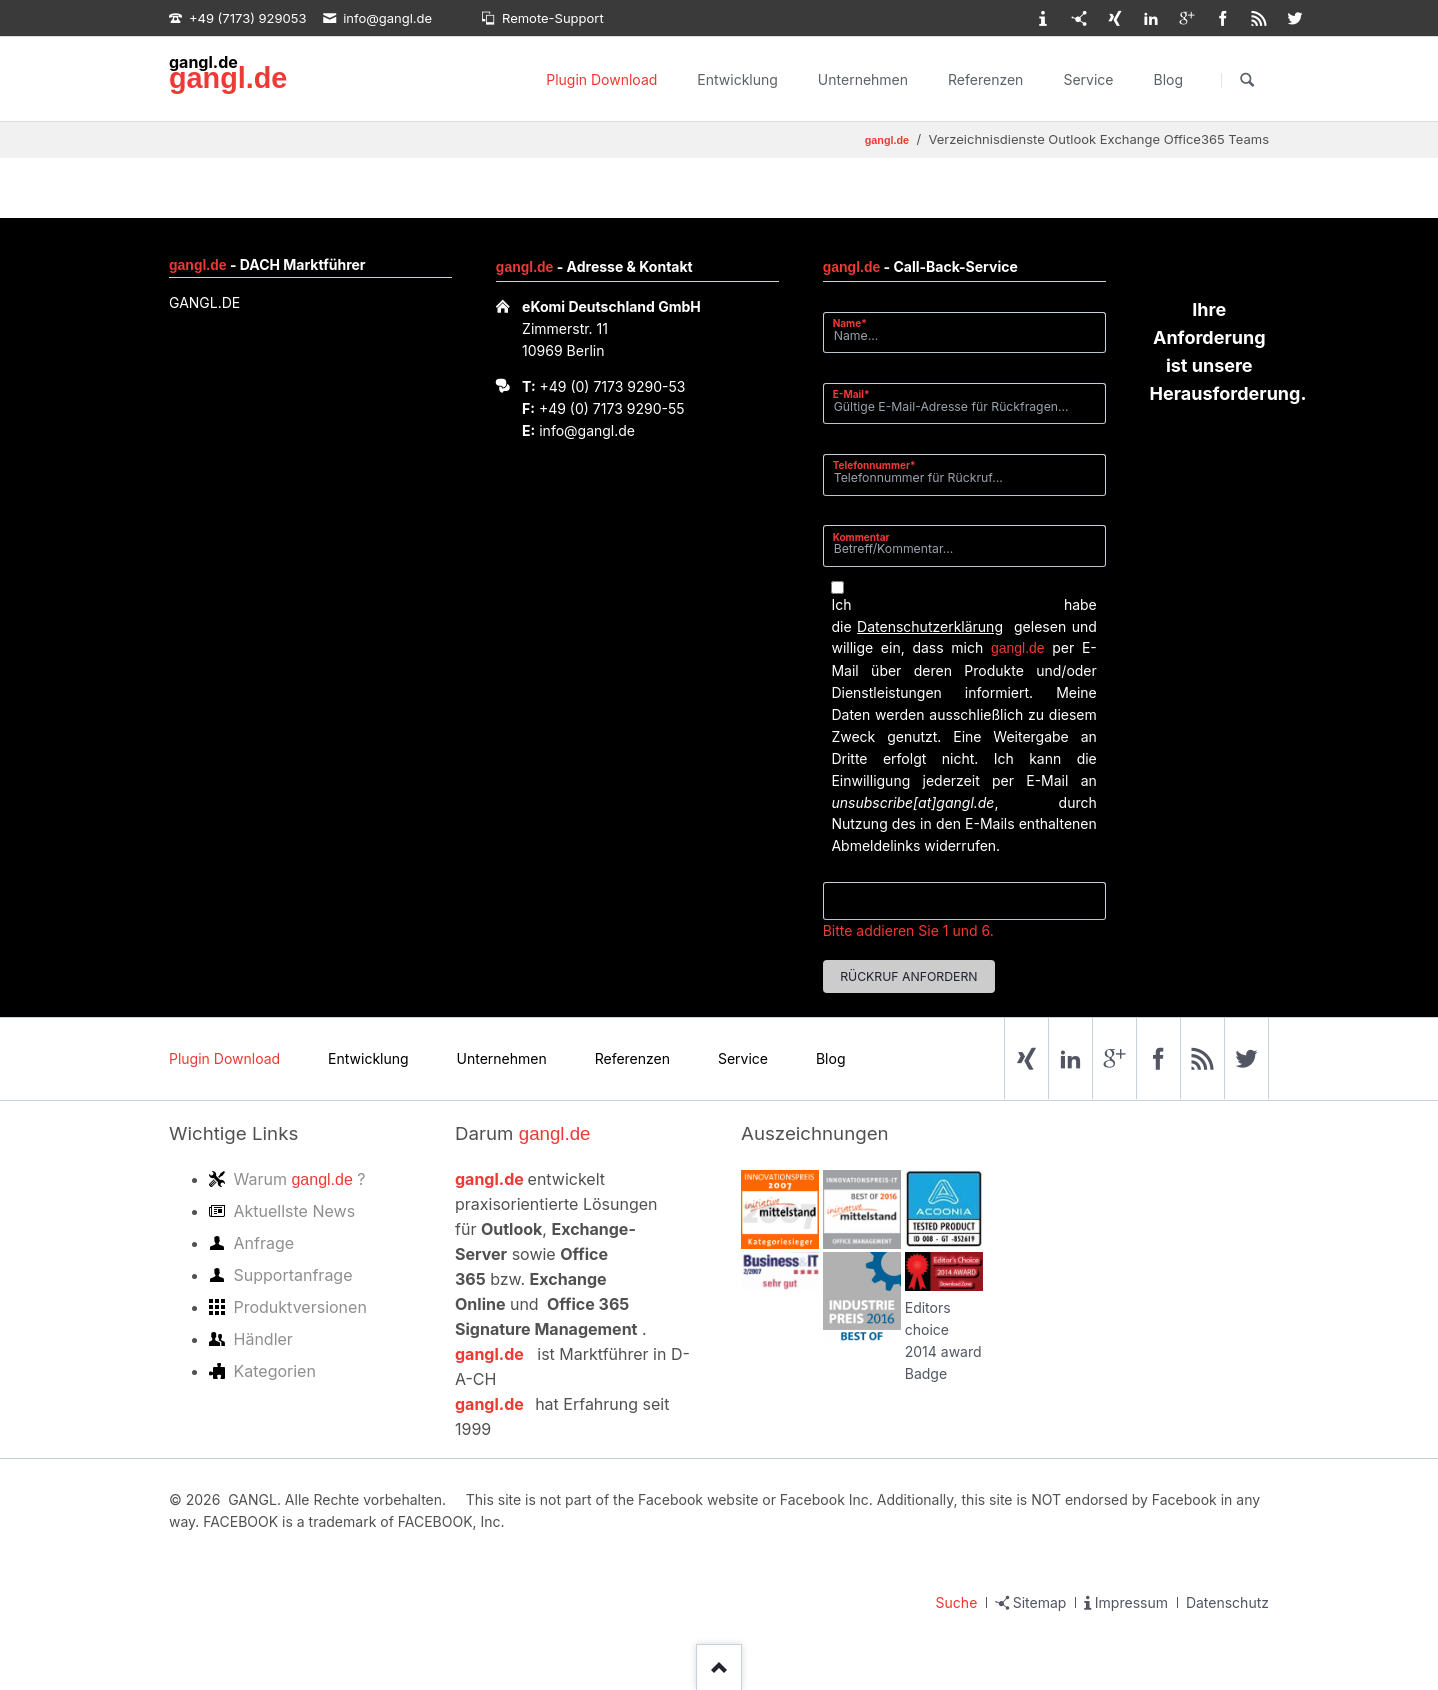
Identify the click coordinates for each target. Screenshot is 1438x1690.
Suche (957, 1602)
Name (857, 322)
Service (1088, 79)
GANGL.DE (204, 302)
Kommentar (861, 537)
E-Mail (857, 393)
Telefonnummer (874, 464)
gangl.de (228, 78)
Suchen (1247, 80)
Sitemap (1040, 1602)
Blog (1168, 79)
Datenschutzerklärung (930, 626)
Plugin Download (601, 79)
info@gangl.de (587, 430)
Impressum (1131, 1602)
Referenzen (985, 79)
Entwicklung (737, 79)
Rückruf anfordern (908, 976)
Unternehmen (863, 79)
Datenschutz (1227, 1602)
